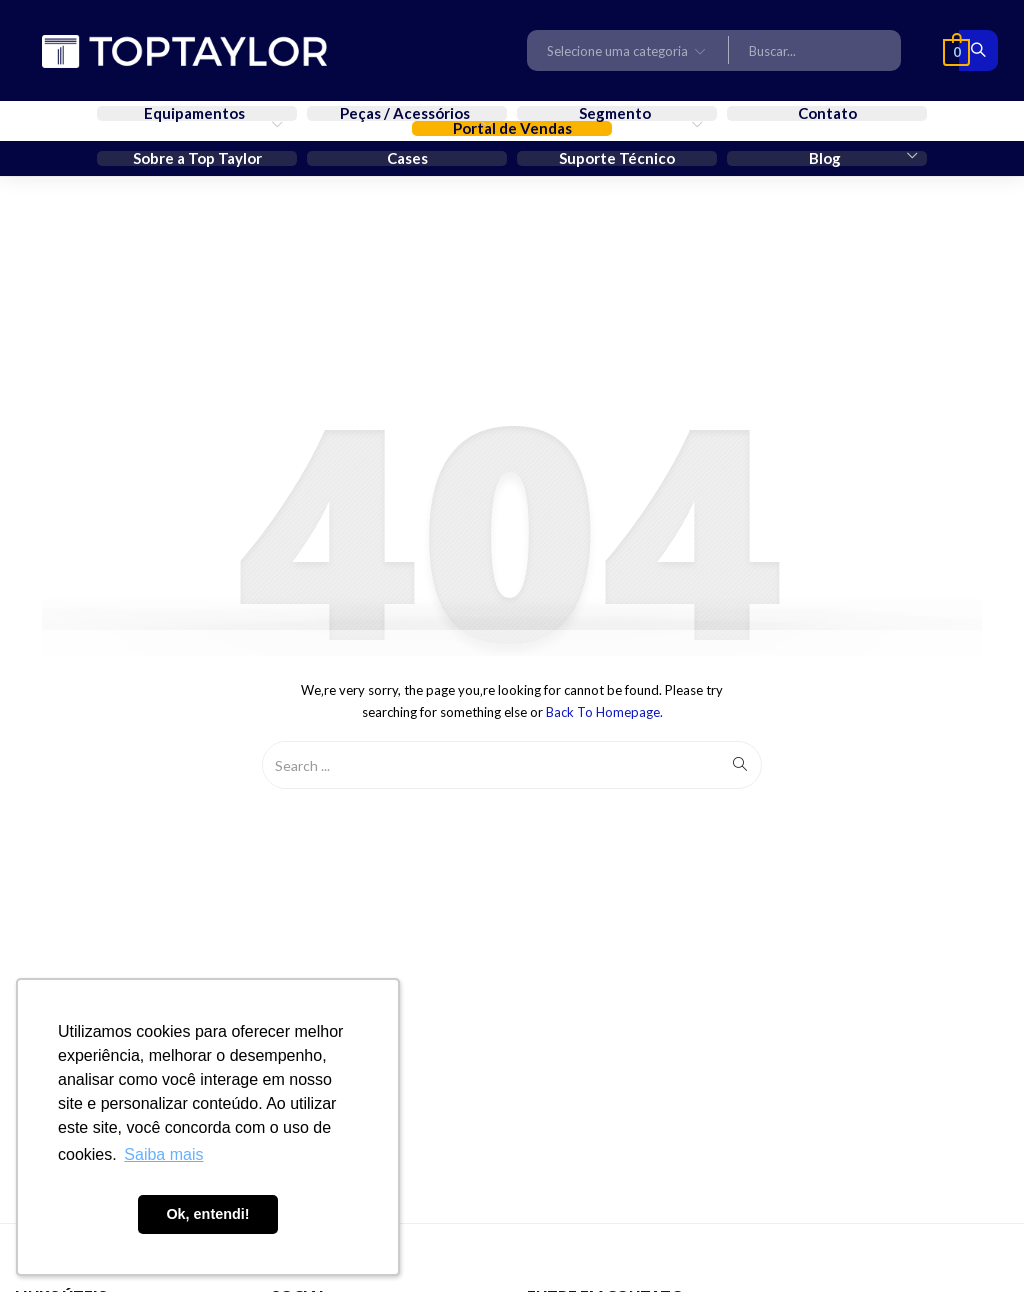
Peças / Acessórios (406, 113)
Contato (827, 113)
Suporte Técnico (617, 158)
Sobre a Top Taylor (197, 158)
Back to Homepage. (604, 712)
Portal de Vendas (512, 128)
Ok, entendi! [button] (207, 1214)
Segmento (616, 113)
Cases (407, 158)
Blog (826, 158)
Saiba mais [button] (163, 1154)
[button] (628, 50)
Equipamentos (196, 113)
